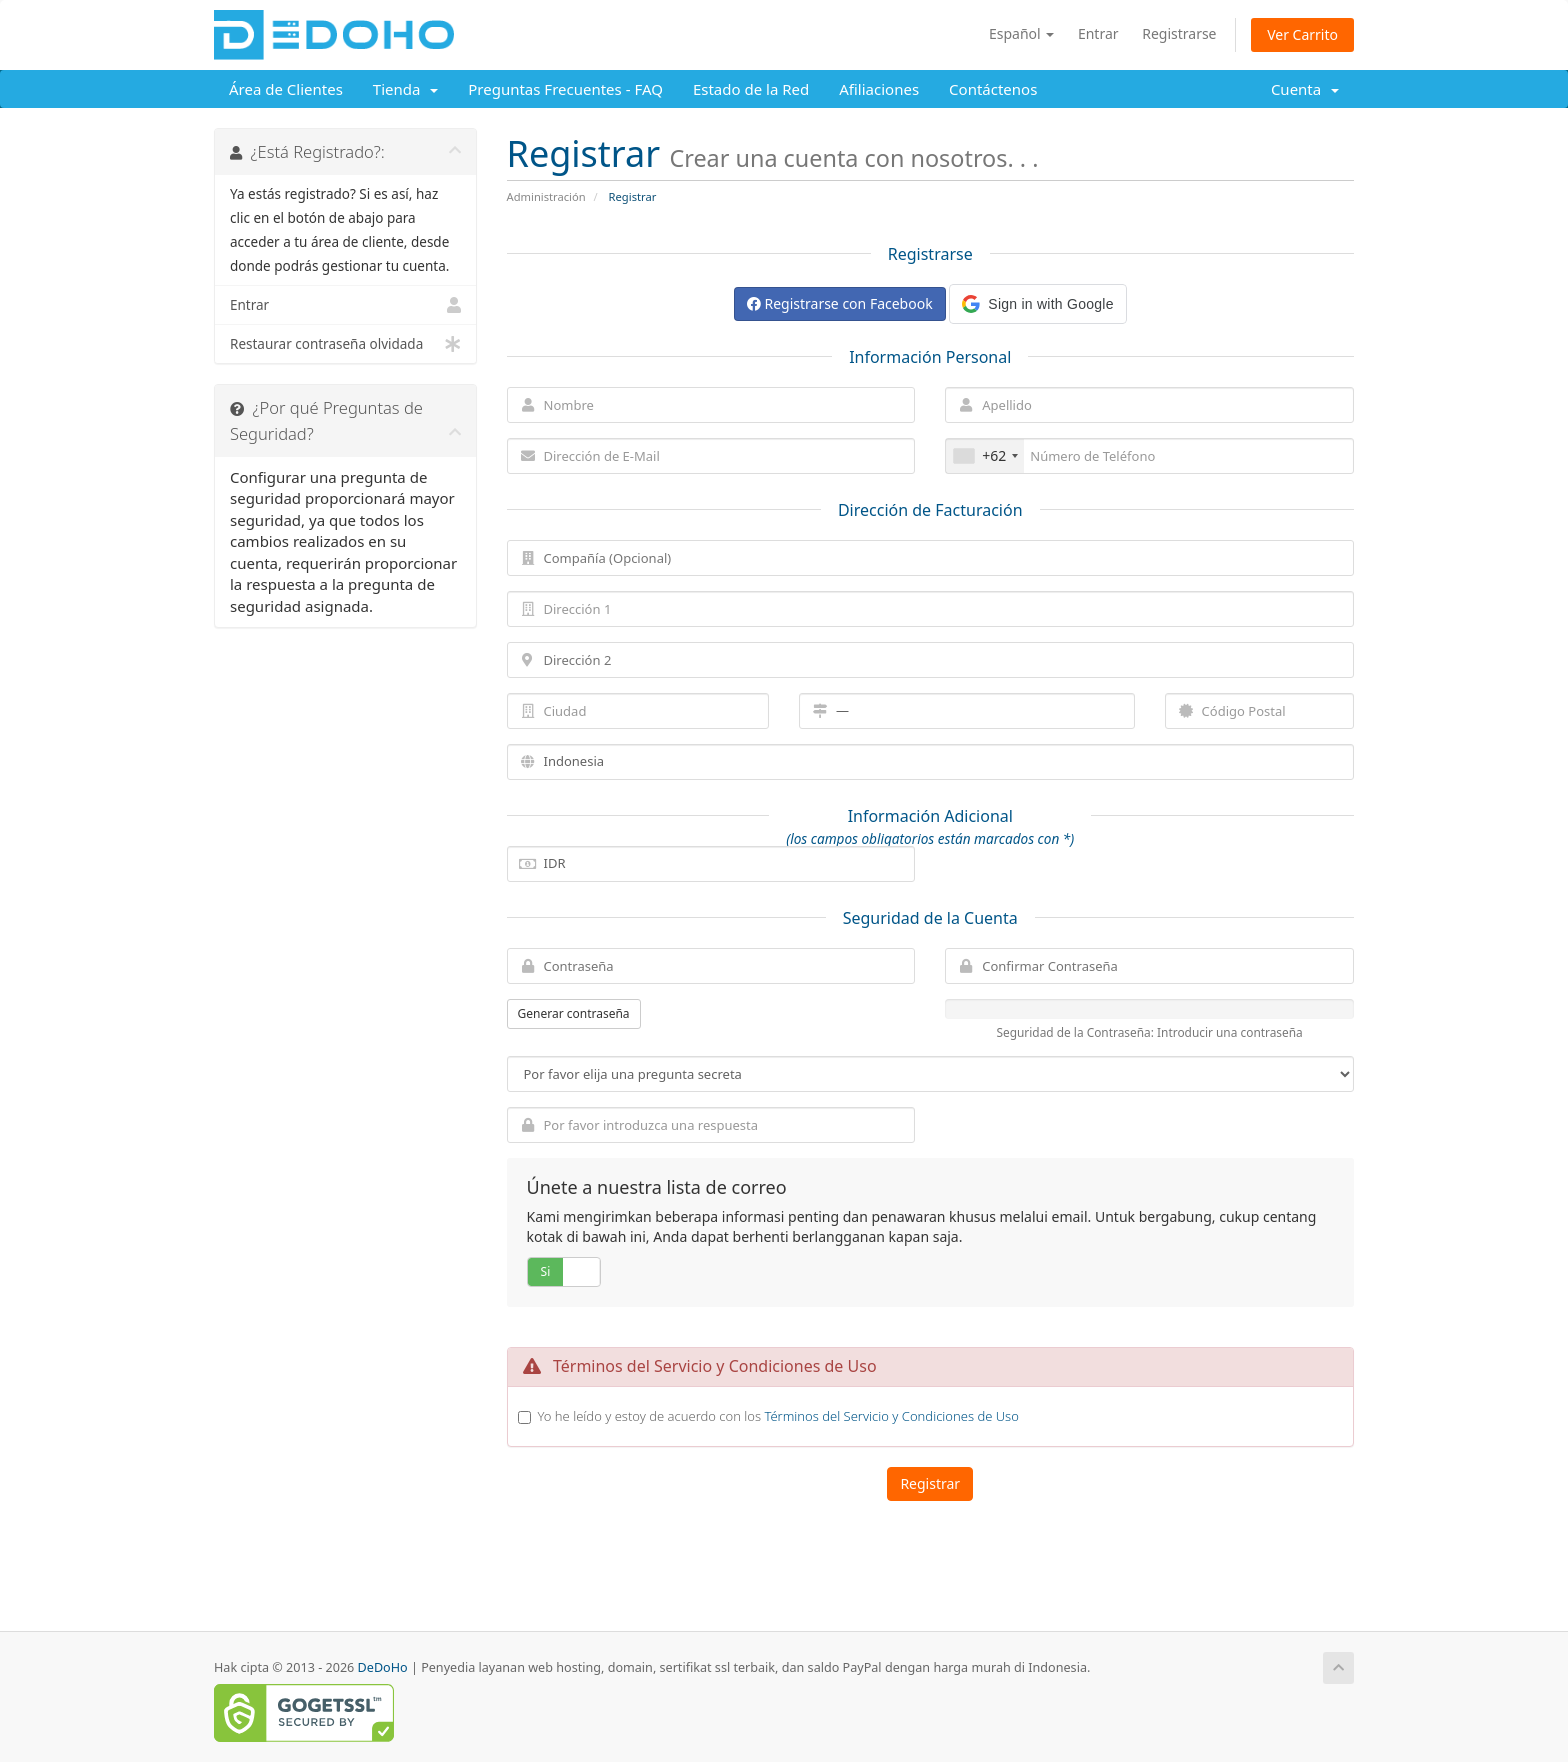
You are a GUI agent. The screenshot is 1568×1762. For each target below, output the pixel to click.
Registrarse (1179, 33)
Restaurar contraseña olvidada (345, 344)
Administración (546, 196)
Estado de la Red (751, 89)
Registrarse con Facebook (840, 303)
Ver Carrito (1302, 34)
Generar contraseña (574, 1013)
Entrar (1098, 33)
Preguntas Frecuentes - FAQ (565, 89)
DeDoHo (383, 1667)
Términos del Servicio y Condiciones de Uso (891, 1416)
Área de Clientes (286, 89)
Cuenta (1305, 89)
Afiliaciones (879, 89)
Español (1021, 33)
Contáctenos (993, 89)
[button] (1037, 304)
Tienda (405, 89)
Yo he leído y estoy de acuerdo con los (778, 1416)
